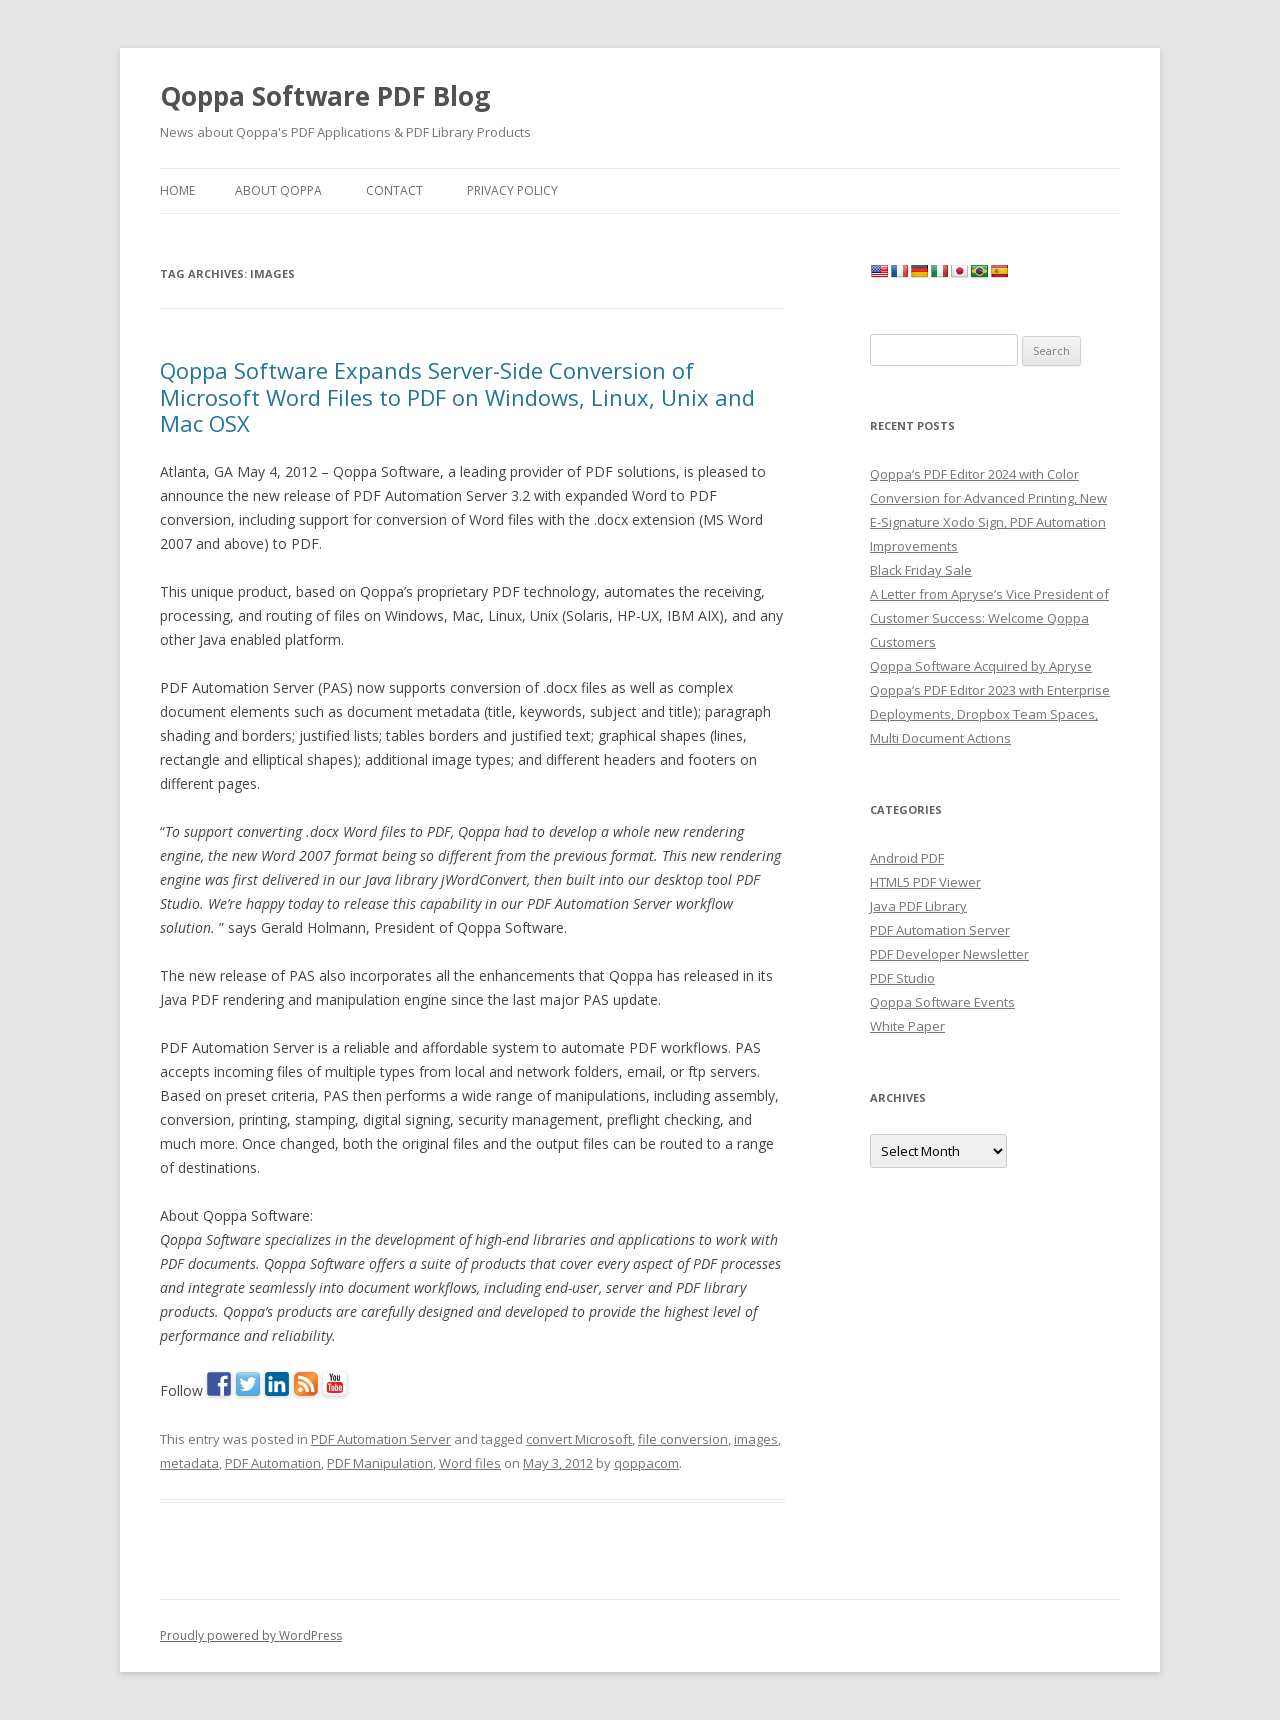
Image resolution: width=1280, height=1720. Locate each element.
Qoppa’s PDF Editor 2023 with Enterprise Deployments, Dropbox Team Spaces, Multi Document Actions (990, 714)
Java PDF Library (918, 906)
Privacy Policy (512, 190)
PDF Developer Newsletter (949, 954)
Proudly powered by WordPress (251, 1635)
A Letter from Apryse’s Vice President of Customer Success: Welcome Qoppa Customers (989, 618)
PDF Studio (902, 978)
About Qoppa (278, 190)
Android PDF (907, 858)
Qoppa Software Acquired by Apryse (981, 666)
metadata (189, 1463)
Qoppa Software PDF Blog (325, 96)
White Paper (907, 1026)
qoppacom (646, 1463)
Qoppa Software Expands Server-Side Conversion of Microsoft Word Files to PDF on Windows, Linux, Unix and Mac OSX (457, 396)
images (756, 1439)
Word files (470, 1463)
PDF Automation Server (381, 1439)
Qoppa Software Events (942, 1002)
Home (177, 190)
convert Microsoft (579, 1439)
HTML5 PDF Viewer (925, 882)
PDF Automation (273, 1463)
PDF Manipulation (380, 1463)
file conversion (683, 1439)
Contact (394, 190)
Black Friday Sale (921, 570)
